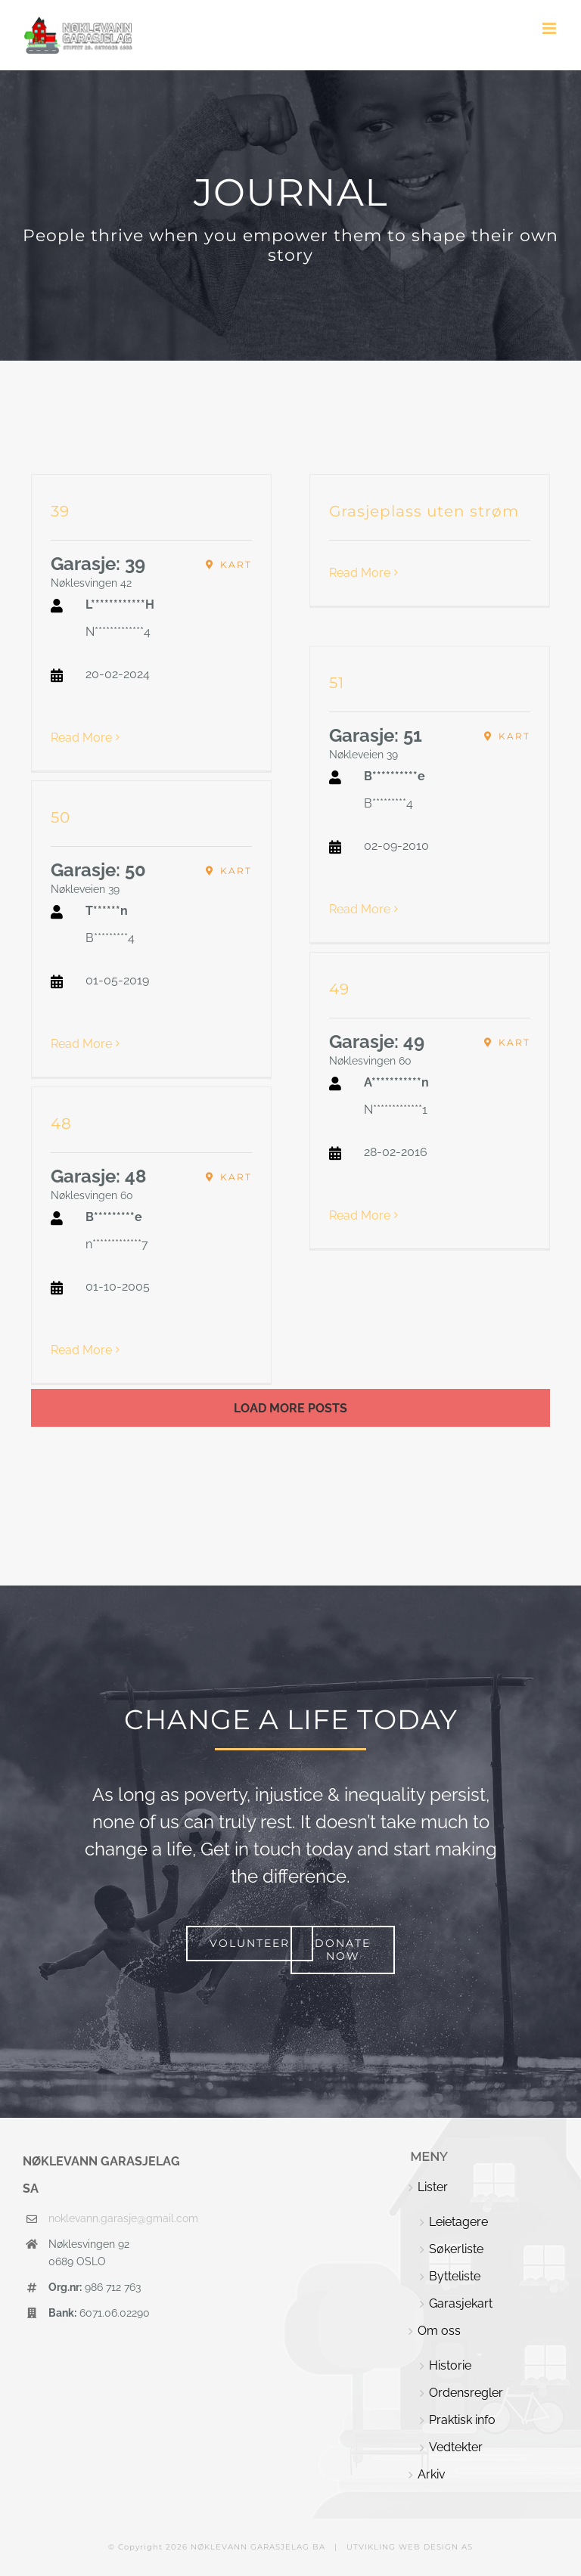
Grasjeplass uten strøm (424, 511)
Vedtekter (456, 2447)
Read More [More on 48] (81, 1350)
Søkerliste (456, 2249)
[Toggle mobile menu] (550, 28)
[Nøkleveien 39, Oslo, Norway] (507, 736)
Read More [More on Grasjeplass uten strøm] (359, 573)
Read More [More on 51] (359, 909)
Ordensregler (466, 2392)
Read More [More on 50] (81, 1044)
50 (60, 817)
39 (60, 511)
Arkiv (432, 2474)
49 (339, 989)
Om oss (439, 2330)
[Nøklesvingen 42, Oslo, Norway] (229, 565)
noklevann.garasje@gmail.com (117, 2218)
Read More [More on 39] (81, 737)
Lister (433, 2187)
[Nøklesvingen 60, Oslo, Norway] (507, 1042)
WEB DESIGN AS (436, 2547)
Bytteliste (454, 2276)
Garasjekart (460, 2303)
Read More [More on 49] (359, 1215)
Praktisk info (462, 2420)
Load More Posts (290, 1408)
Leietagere (458, 2222)
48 (61, 1123)
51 (336, 683)
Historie (450, 2365)
